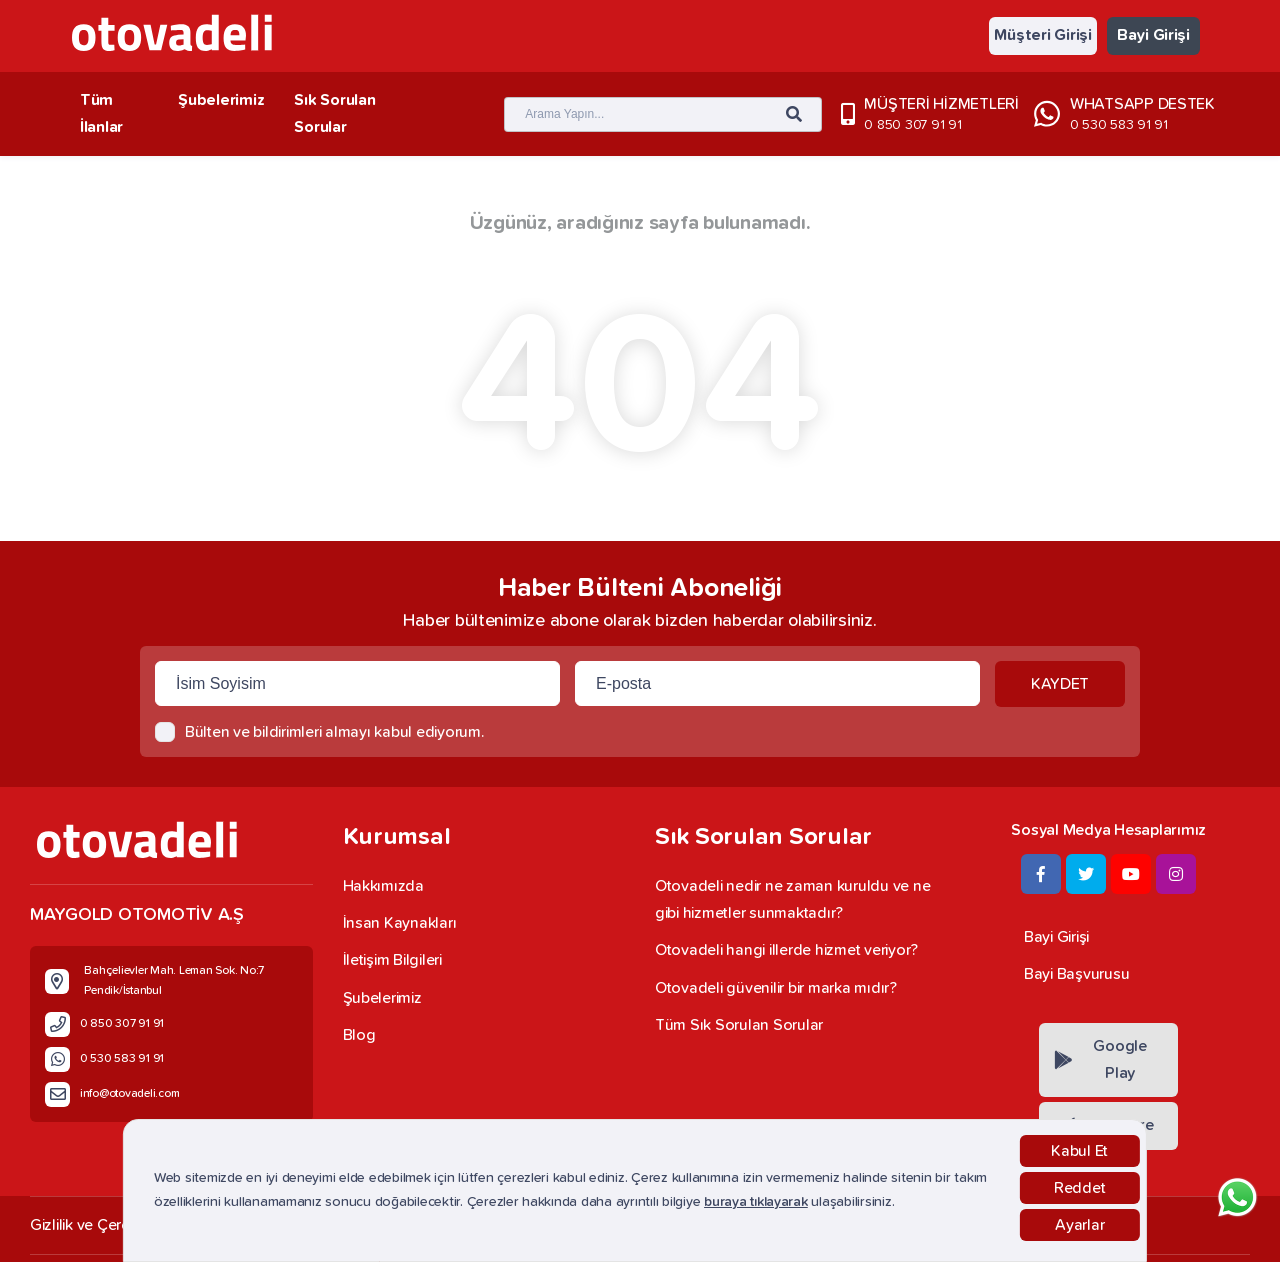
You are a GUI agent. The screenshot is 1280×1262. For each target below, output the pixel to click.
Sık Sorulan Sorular (334, 113)
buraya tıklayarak (756, 1202)
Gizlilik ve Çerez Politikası (116, 1225)
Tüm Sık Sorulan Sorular (739, 1025)
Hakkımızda (383, 886)
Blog (359, 1035)
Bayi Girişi (1153, 35)
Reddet (1079, 1188)
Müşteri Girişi (1042, 35)
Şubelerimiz (221, 100)
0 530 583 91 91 (1119, 125)
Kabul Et (1079, 1151)
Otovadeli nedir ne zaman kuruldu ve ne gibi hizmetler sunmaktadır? (792, 899)
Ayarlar (1079, 1225)
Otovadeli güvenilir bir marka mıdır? (776, 988)
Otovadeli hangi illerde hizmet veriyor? (786, 950)
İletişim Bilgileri (392, 960)
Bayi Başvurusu (1076, 974)
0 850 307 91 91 (912, 125)
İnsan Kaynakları (400, 923)
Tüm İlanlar (101, 113)
